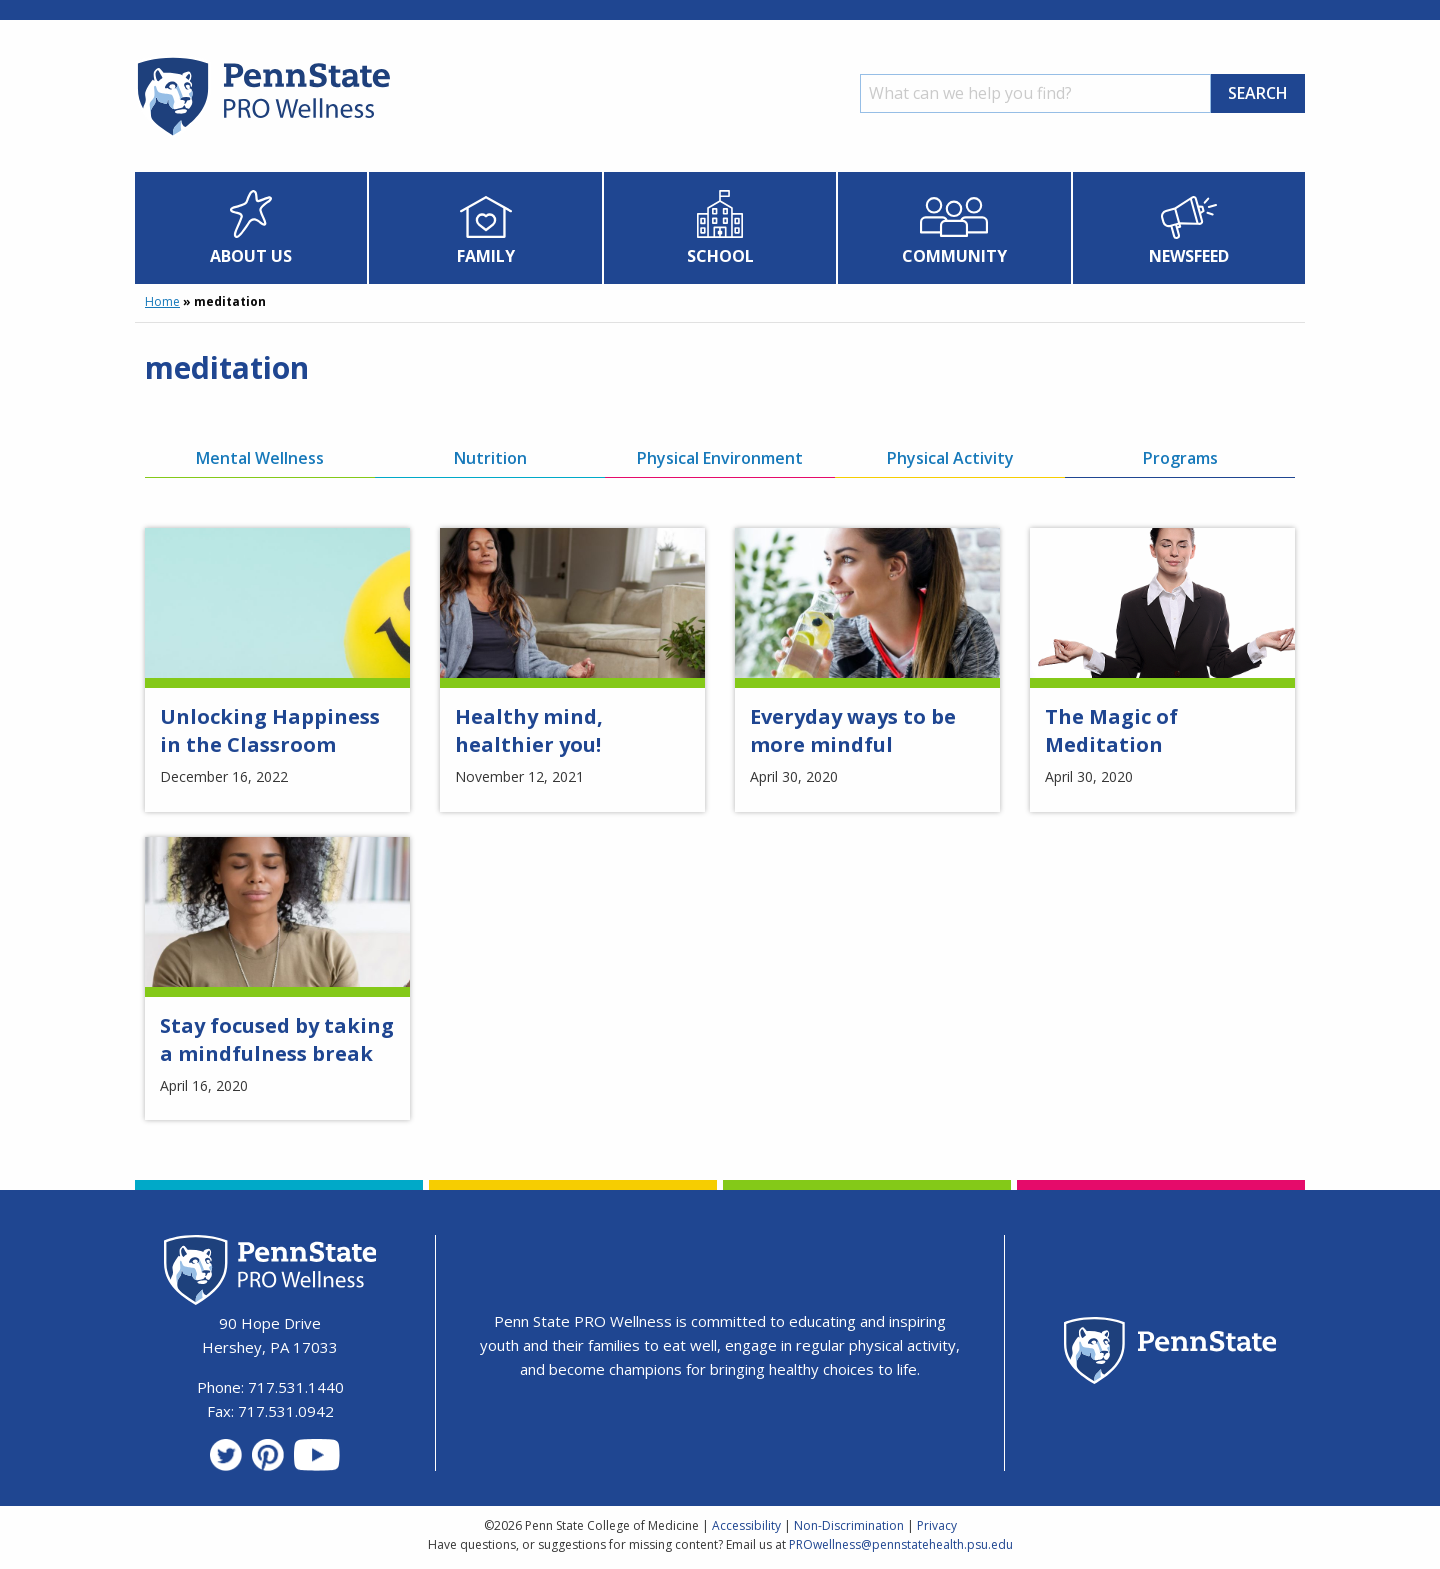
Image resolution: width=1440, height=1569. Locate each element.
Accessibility (746, 1525)
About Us (251, 256)
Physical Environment (720, 458)
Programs (1180, 458)
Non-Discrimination (849, 1525)
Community (954, 256)
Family (486, 256)
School (720, 256)
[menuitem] (251, 228)
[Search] (1035, 93)
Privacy (937, 1525)
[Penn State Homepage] (1170, 1353)
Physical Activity (950, 458)
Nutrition (490, 458)
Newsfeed (1189, 256)
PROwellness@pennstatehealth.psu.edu (901, 1544)
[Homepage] (262, 135)
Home (162, 301)
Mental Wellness (260, 458)
